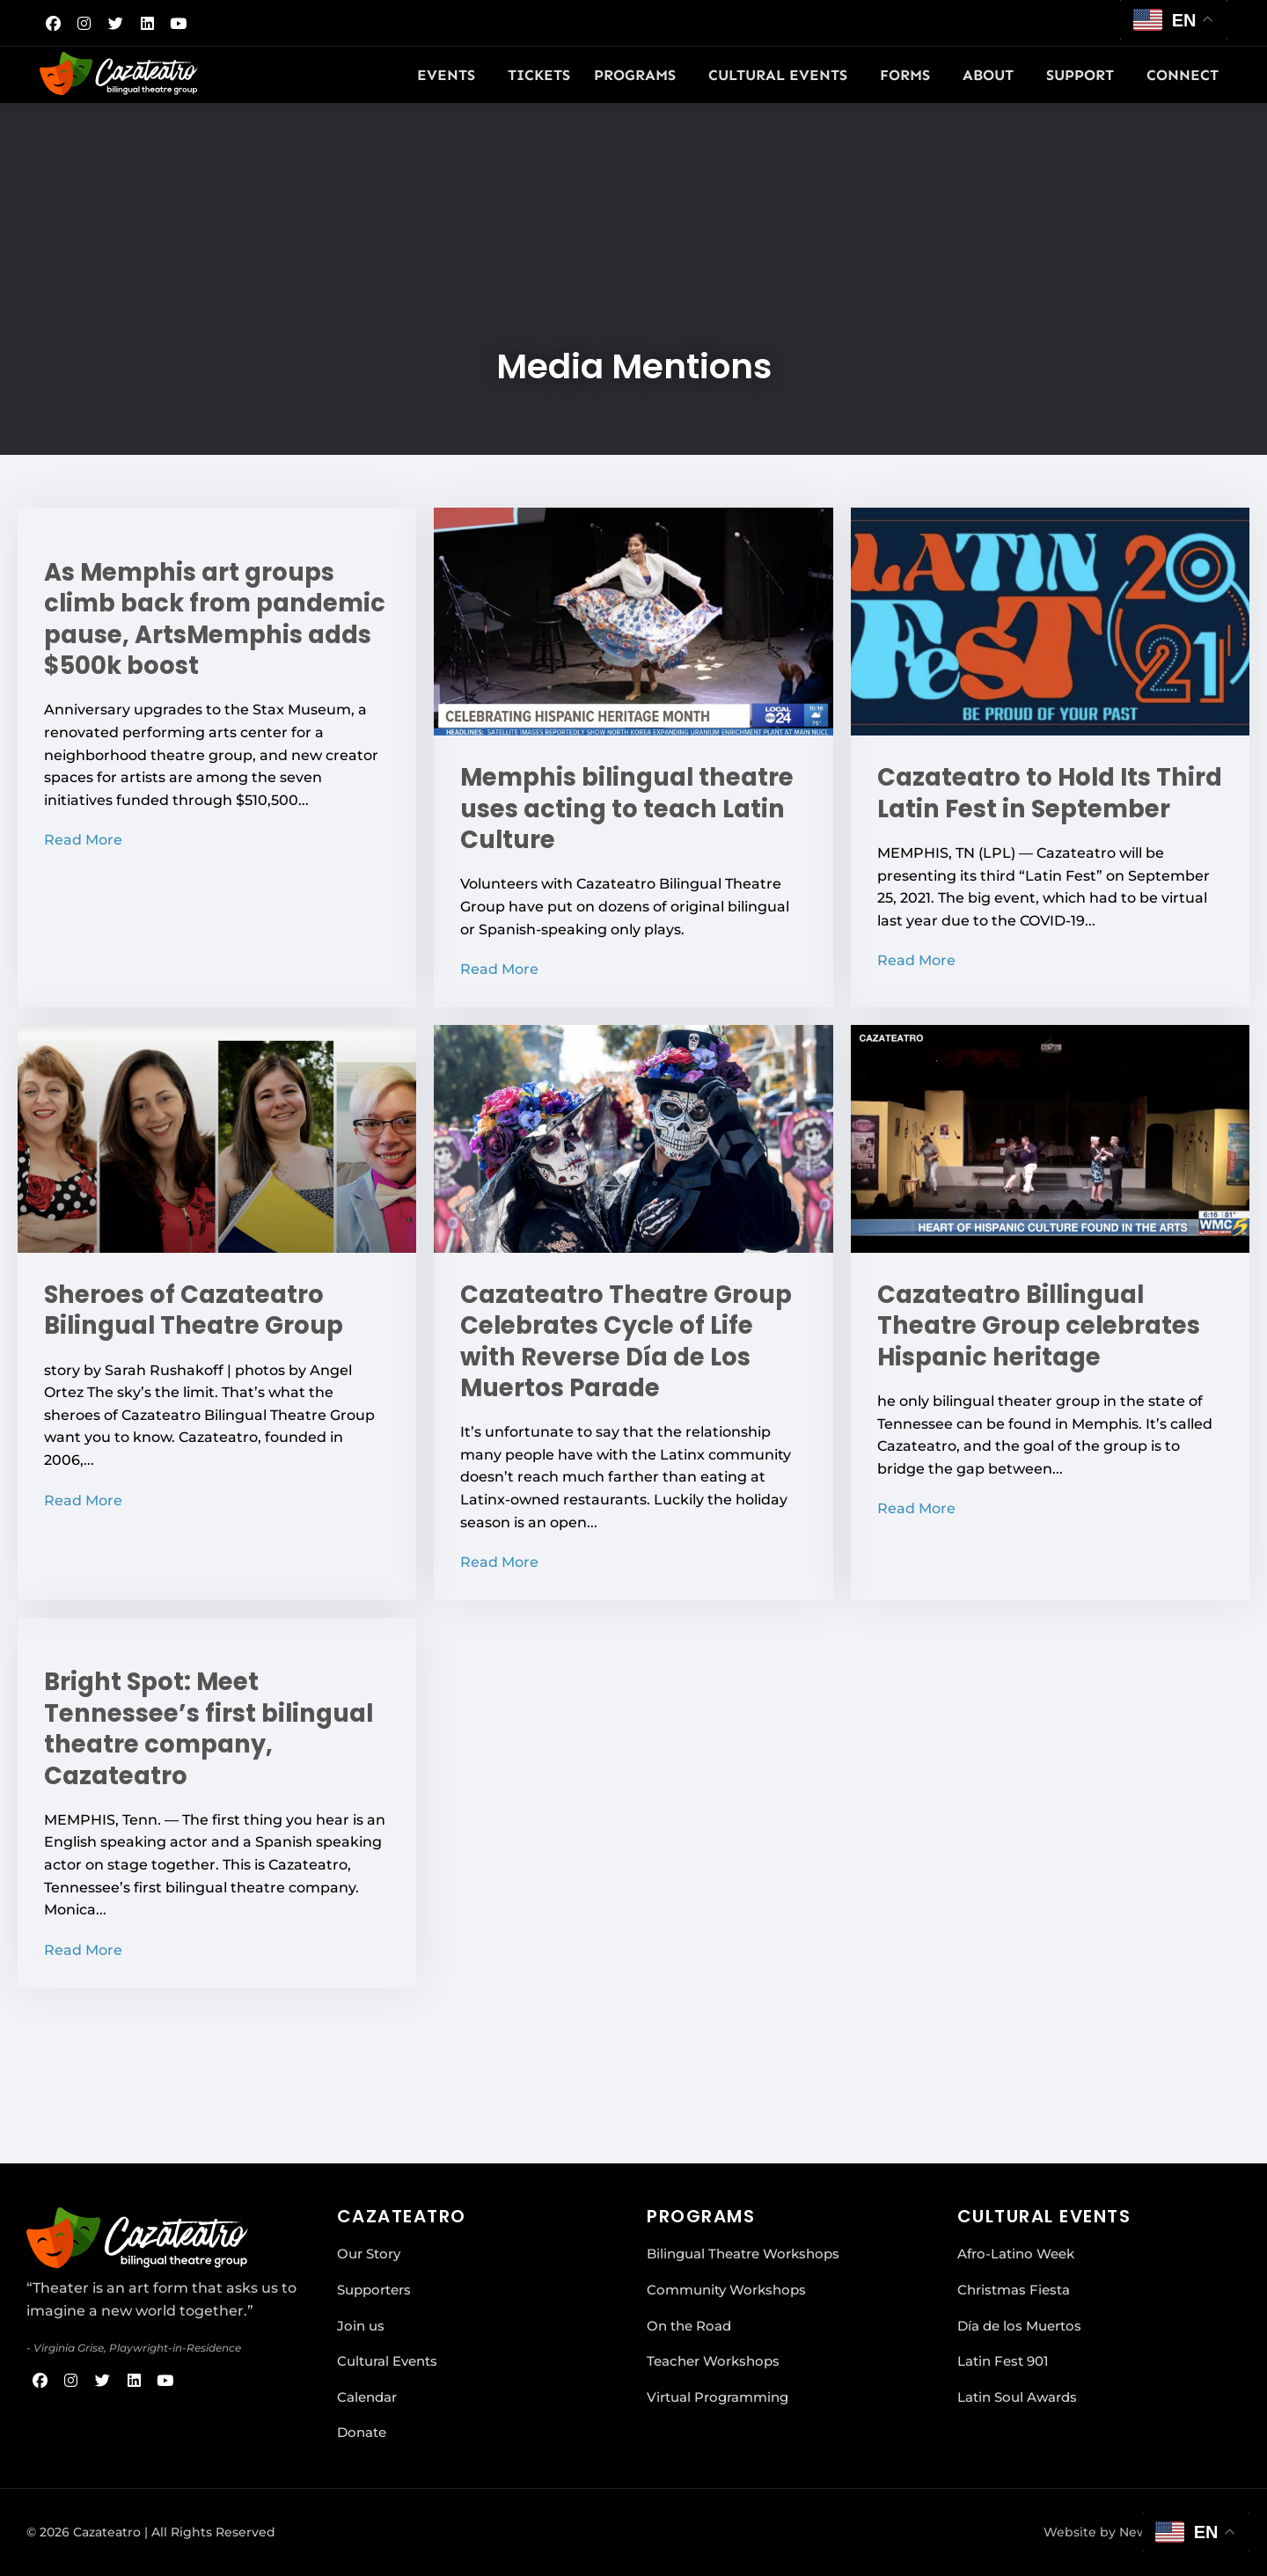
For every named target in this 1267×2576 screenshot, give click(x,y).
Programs (639, 75)
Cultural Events (782, 75)
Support (1084, 75)
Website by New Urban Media (1139, 2532)
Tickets (539, 75)
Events (450, 75)
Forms (909, 75)
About (992, 75)
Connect (1186, 75)
